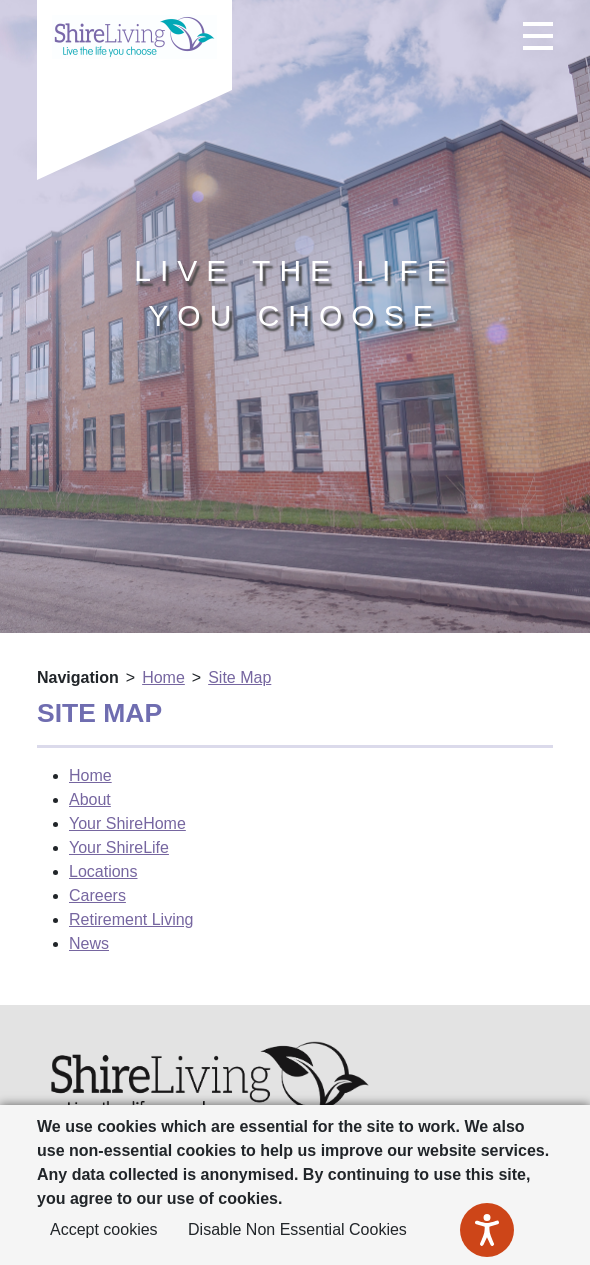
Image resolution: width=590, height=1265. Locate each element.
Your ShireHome (127, 823)
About (90, 799)
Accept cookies (104, 1229)
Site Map (239, 677)
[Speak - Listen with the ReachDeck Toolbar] (487, 1230)
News (89, 943)
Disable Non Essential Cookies (297, 1229)
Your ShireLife (119, 847)
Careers (97, 895)
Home (163, 677)
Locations (103, 871)
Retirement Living (131, 919)
